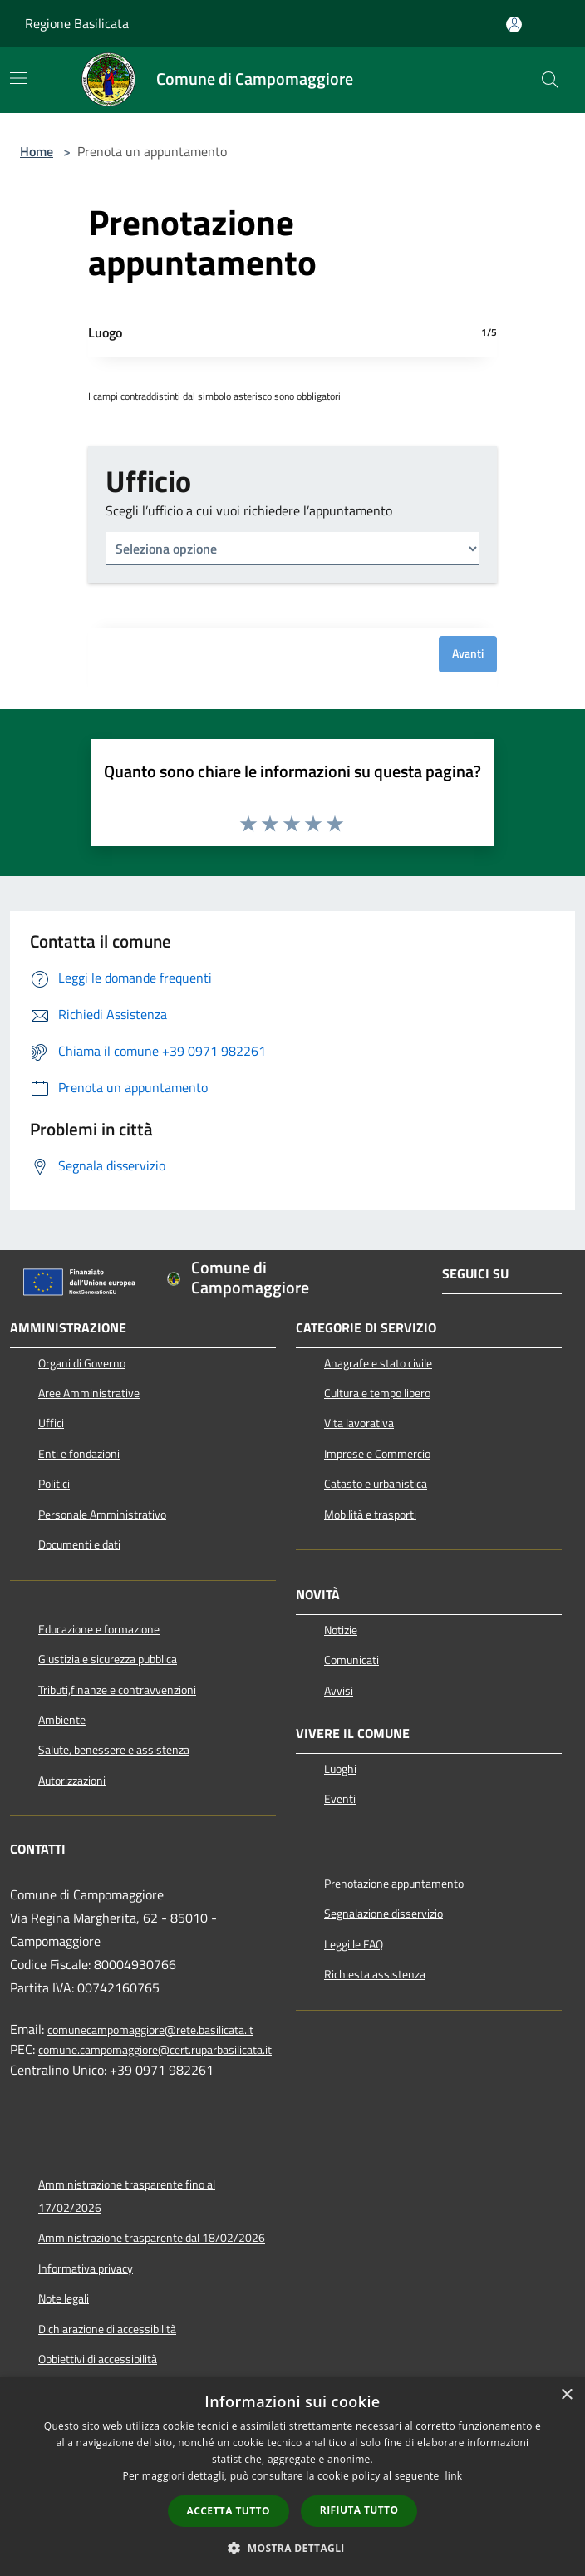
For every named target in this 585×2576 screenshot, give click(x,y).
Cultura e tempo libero (377, 1393)
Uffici (51, 1423)
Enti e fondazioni (79, 1454)
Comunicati (351, 1660)
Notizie (340, 1630)
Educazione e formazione (99, 1629)
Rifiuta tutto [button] (359, 2510)
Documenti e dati (79, 1544)
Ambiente (62, 1720)
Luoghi (340, 1769)
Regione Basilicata (77, 23)
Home (36, 151)
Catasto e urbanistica (375, 1484)
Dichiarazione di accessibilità (107, 2329)
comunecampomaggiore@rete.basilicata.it (150, 2030)
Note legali (63, 2298)
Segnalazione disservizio (383, 1913)
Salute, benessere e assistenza (113, 1750)
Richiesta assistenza (374, 1974)
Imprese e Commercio (377, 1454)
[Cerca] (550, 80)
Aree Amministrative (89, 1393)
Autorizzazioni (72, 1780)
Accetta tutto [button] (228, 2511)
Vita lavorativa (359, 1423)
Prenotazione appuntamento (394, 1883)
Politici (54, 1484)
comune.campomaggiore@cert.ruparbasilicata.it (155, 2050)
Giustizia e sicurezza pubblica (107, 1659)
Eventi (340, 1799)
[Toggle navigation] (18, 78)
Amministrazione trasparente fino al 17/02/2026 (126, 2196)
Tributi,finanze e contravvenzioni (117, 1690)
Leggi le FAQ (353, 1944)
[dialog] (292, 2476)
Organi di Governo (81, 1363)
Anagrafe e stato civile (378, 1363)
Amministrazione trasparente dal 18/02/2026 (151, 2238)
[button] (292, 2547)
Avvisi (338, 1691)
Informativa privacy (85, 2268)
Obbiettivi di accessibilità (97, 2359)
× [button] (566, 2395)
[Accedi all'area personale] (514, 24)
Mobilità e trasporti (370, 1514)
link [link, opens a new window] (454, 2476)
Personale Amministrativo (102, 1514)
